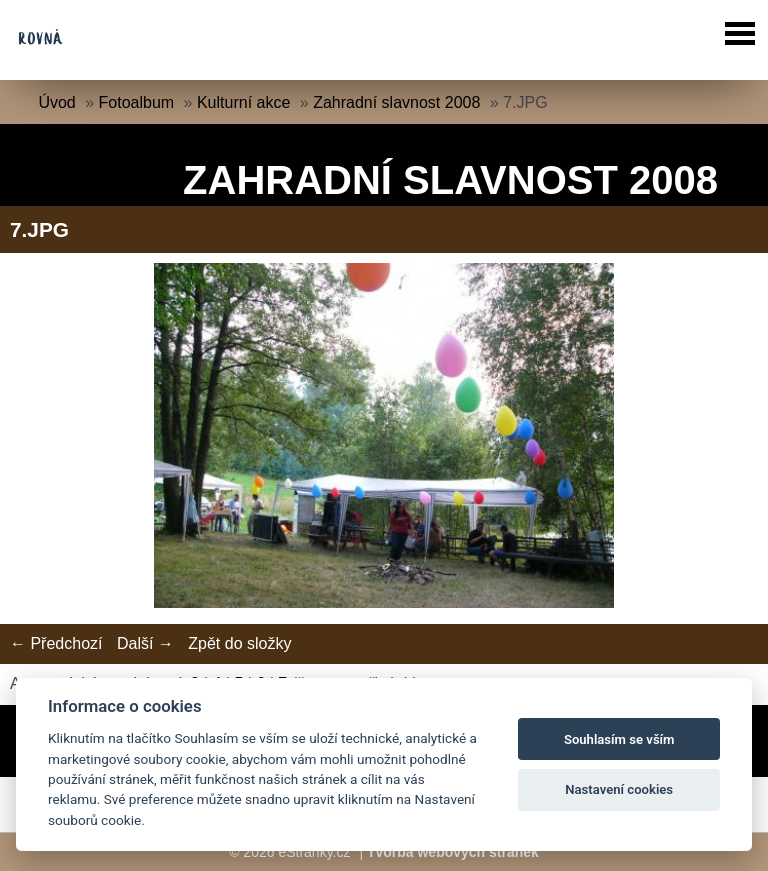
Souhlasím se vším (619, 739)
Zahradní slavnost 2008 (396, 102)
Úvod (56, 102)
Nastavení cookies (619, 789)
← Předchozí (56, 643)
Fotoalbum (137, 102)
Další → (145, 643)
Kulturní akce (243, 102)
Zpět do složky (239, 643)
